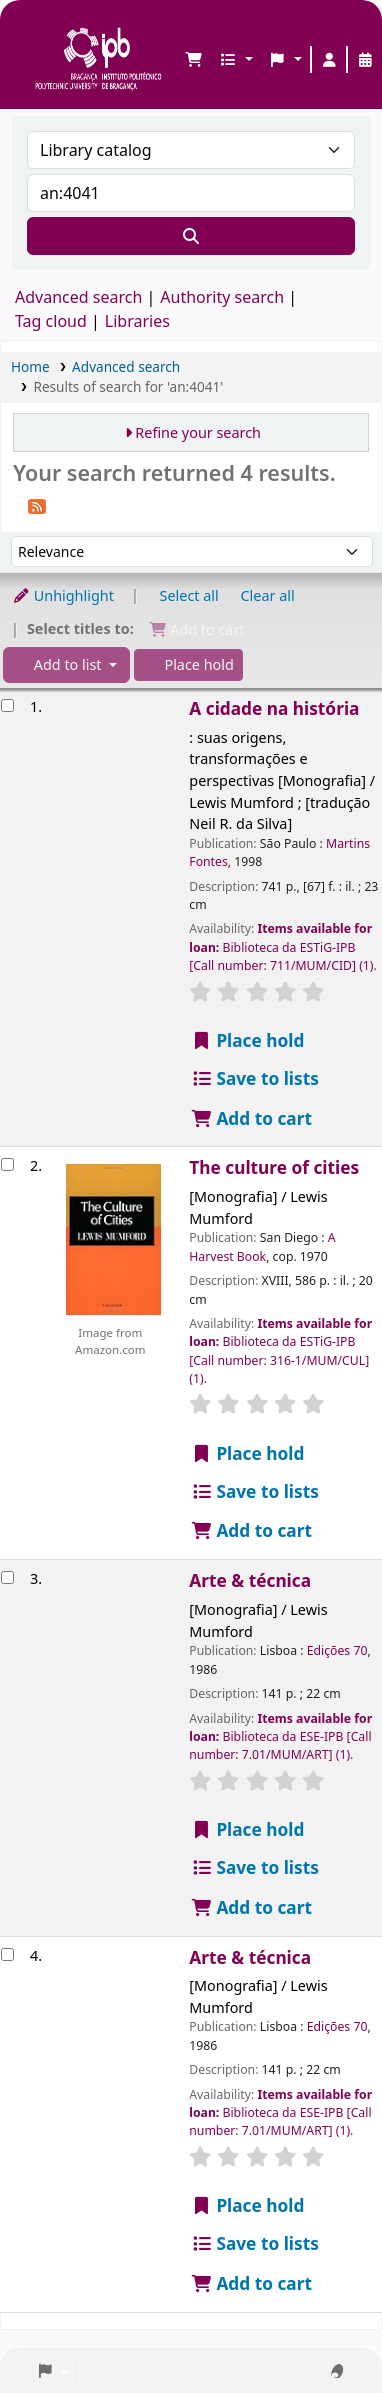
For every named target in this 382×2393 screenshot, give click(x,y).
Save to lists (254, 1078)
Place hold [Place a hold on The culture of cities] (247, 1453)
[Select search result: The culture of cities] (7, 1164)
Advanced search (78, 297)
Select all (189, 595)
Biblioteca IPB (41, 31)
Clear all (268, 595)
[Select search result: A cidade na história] (7, 705)
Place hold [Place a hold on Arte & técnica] (247, 1829)
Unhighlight (63, 595)
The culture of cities (274, 1167)
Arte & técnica (250, 1580)
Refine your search (198, 432)
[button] (194, 60)
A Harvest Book (262, 1246)
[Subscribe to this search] (37, 505)
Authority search (222, 297)
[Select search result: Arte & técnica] (7, 1577)
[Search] (191, 236)
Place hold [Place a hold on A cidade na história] (247, 1040)
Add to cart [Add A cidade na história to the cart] (251, 1118)
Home (30, 366)
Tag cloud (51, 321)
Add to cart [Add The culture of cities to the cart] (251, 1530)
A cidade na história (274, 708)
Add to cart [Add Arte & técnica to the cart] (251, 1907)
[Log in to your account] (329, 60)
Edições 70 (337, 1650)
